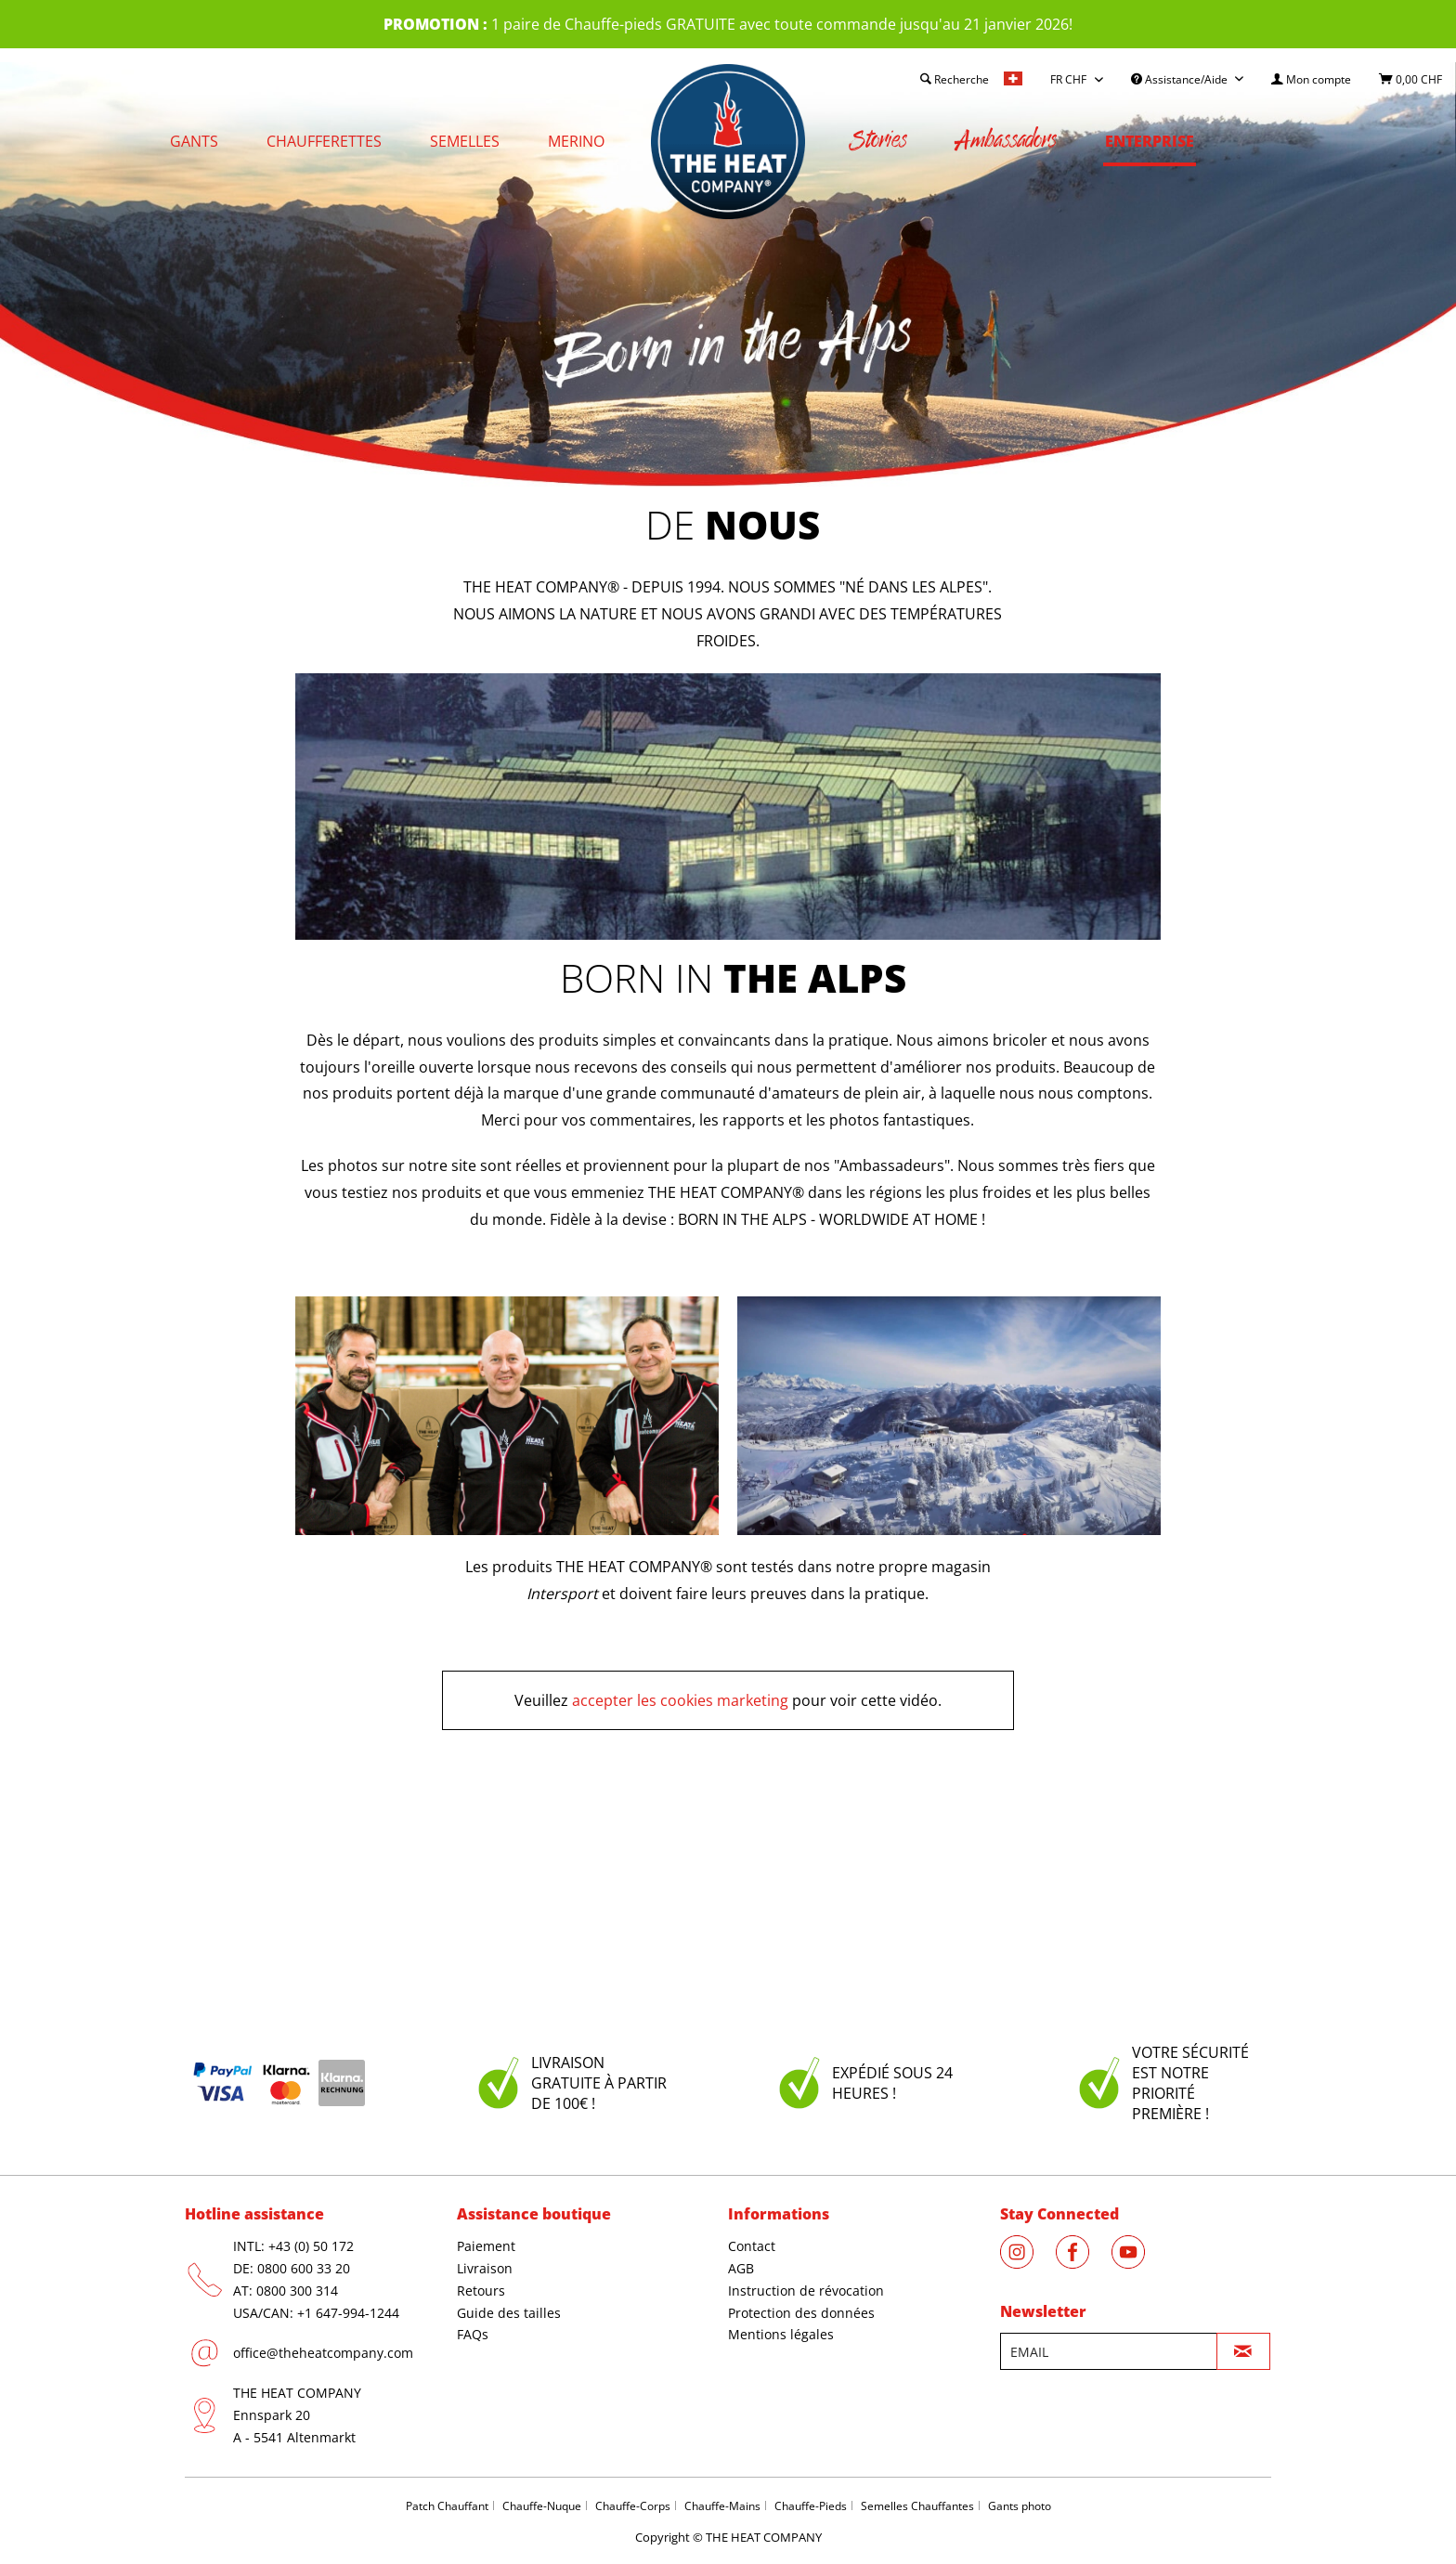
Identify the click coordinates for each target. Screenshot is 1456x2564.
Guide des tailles (509, 2313)
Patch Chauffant (447, 2506)
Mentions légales (781, 2334)
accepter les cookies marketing (680, 1700)
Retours (481, 2290)
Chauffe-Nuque (541, 2506)
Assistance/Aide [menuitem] (1180, 79)
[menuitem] (1311, 79)
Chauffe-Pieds (810, 2506)
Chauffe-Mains (722, 2506)
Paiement (486, 2246)
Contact (751, 2246)
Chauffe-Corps (632, 2506)
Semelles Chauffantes (917, 2506)
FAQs (472, 2334)
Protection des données (801, 2313)
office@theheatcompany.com (323, 2353)
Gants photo (1019, 2506)
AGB (741, 2268)
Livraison (485, 2268)
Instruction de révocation (806, 2290)
